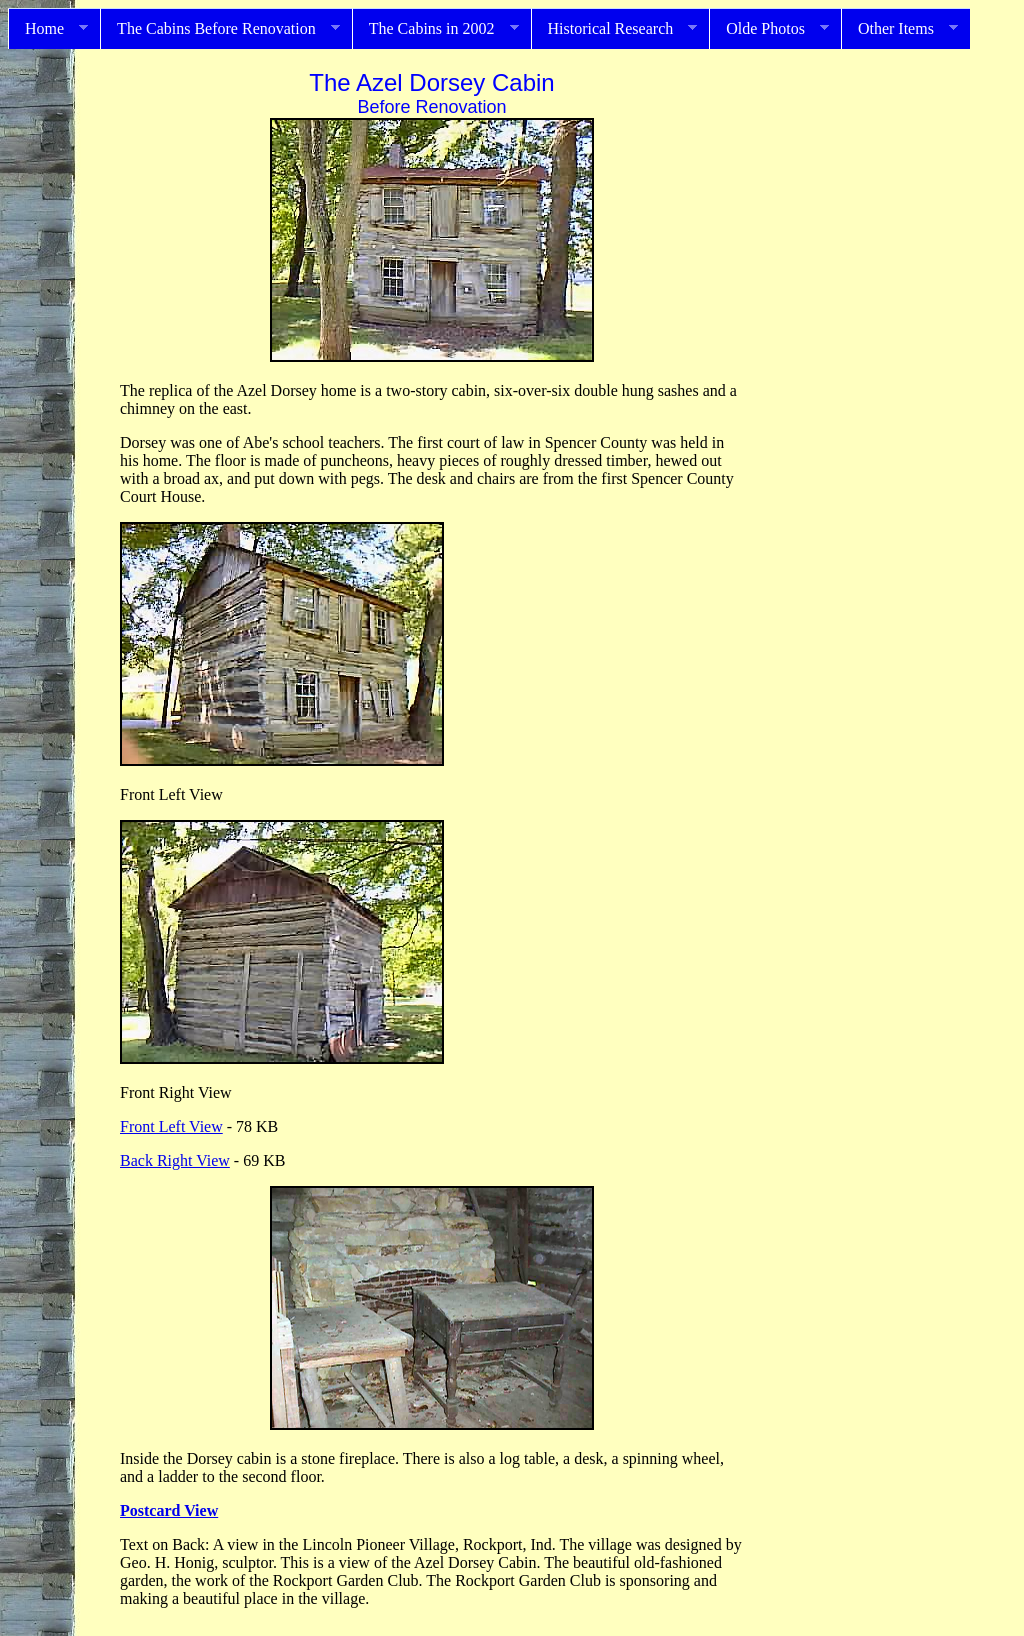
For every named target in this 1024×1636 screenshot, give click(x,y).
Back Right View (175, 1160)
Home (48, 29)
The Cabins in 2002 (435, 29)
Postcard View (169, 1510)
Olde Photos (769, 29)
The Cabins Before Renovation (220, 29)
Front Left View (171, 1126)
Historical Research (614, 29)
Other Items (899, 29)
